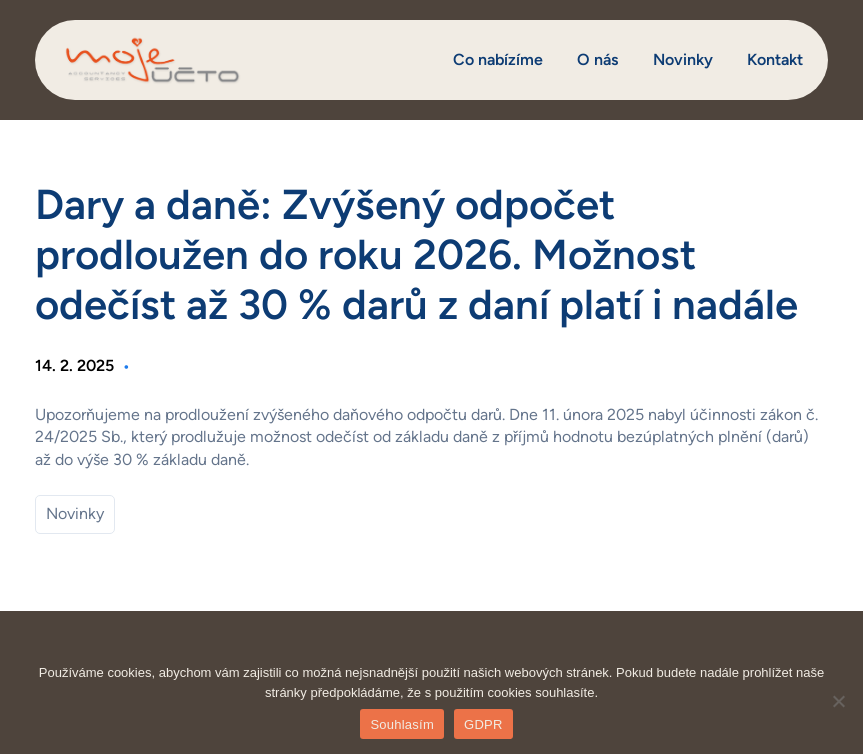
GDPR (483, 724)
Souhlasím (402, 724)
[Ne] (838, 701)
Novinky (75, 513)
